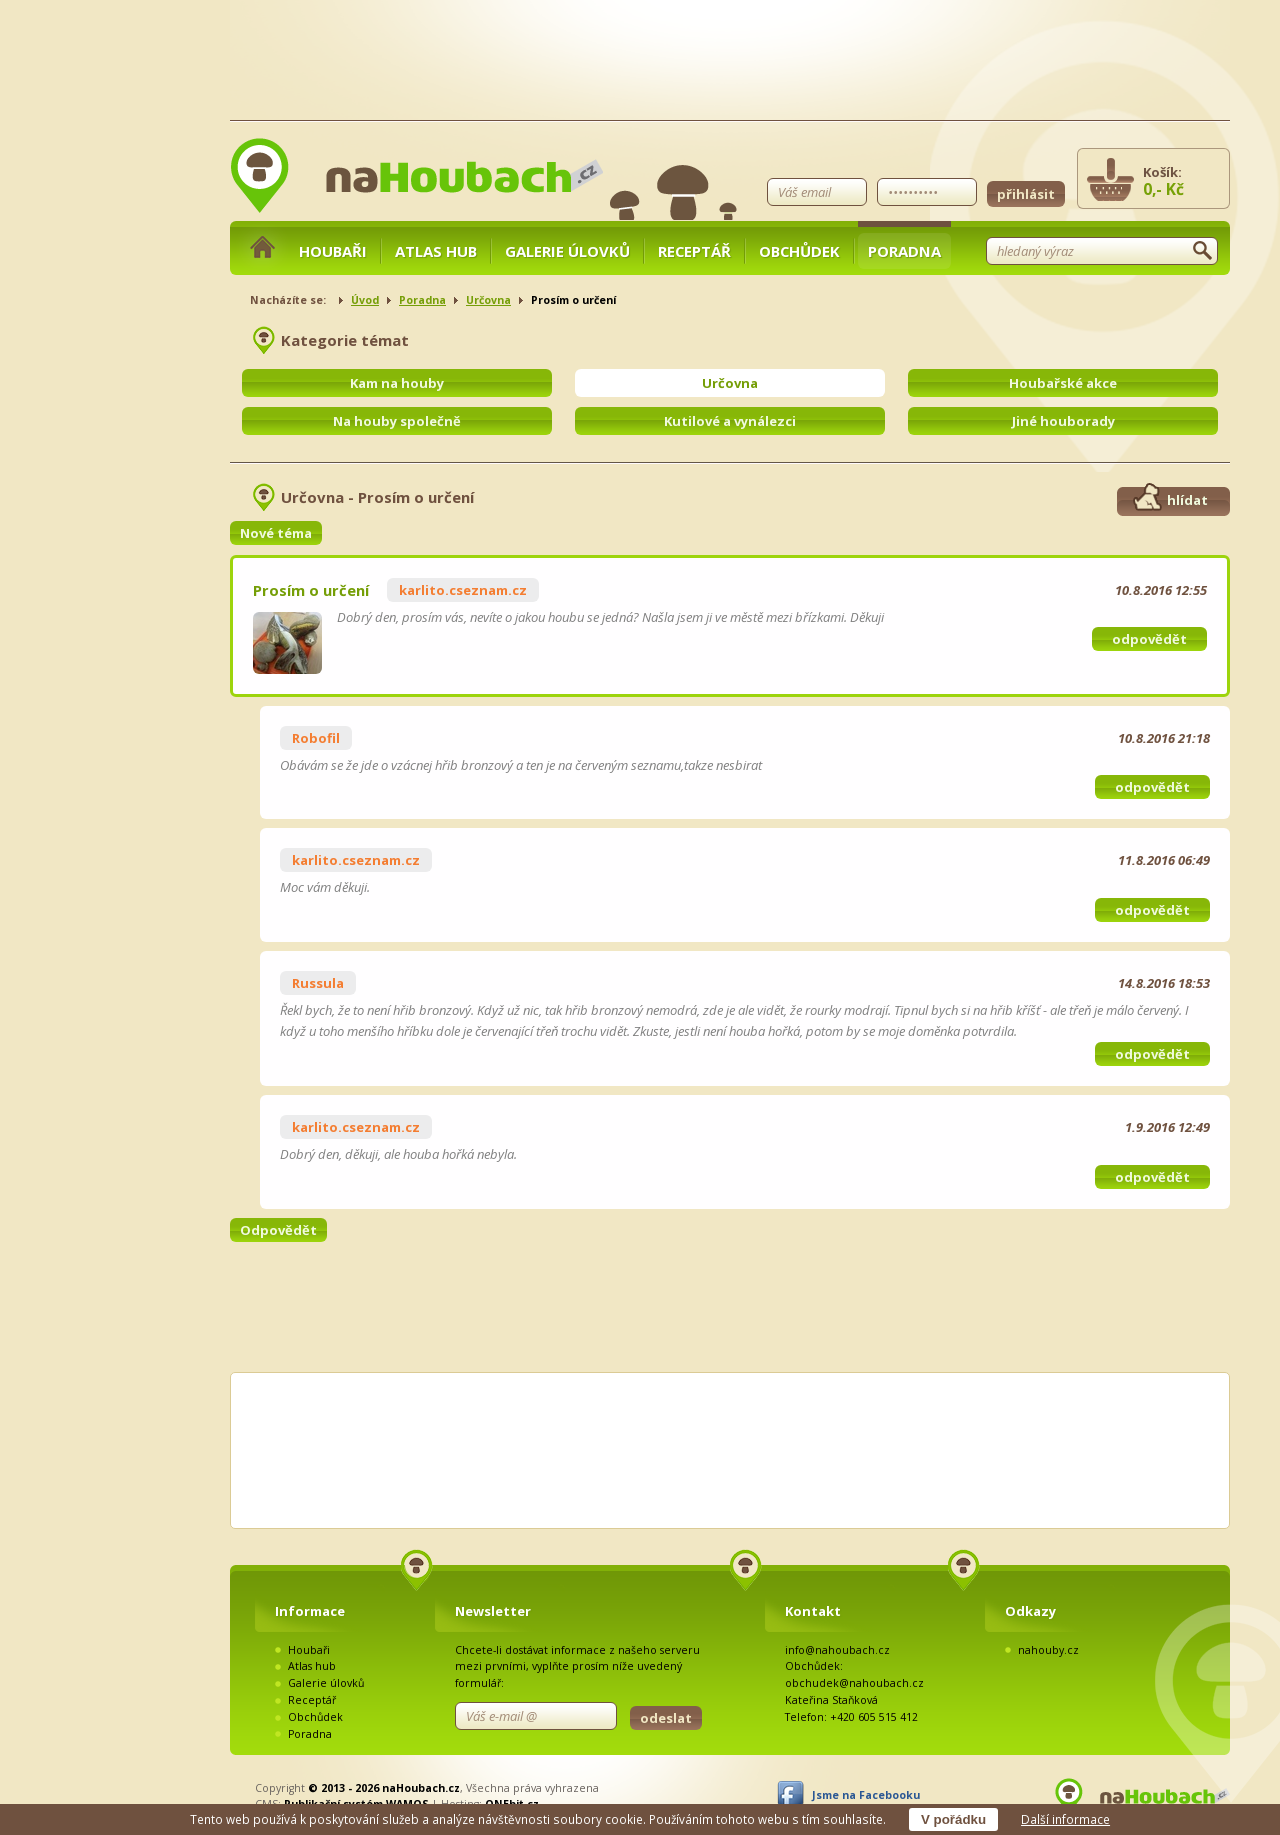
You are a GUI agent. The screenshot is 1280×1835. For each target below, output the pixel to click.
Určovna (488, 300)
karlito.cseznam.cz (463, 590)
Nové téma (276, 533)
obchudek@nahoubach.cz (854, 1683)
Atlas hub (436, 251)
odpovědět (1149, 639)
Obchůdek (799, 251)
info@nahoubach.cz (837, 1650)
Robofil (316, 738)
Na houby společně (397, 421)
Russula (318, 983)
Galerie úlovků (567, 251)
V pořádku (953, 1819)
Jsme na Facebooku (866, 1795)
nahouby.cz (1048, 1650)
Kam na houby (397, 383)
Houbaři (333, 251)
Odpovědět (278, 1230)
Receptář (694, 251)
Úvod (365, 300)
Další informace (1065, 1819)
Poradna (904, 251)
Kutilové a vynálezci (730, 421)
